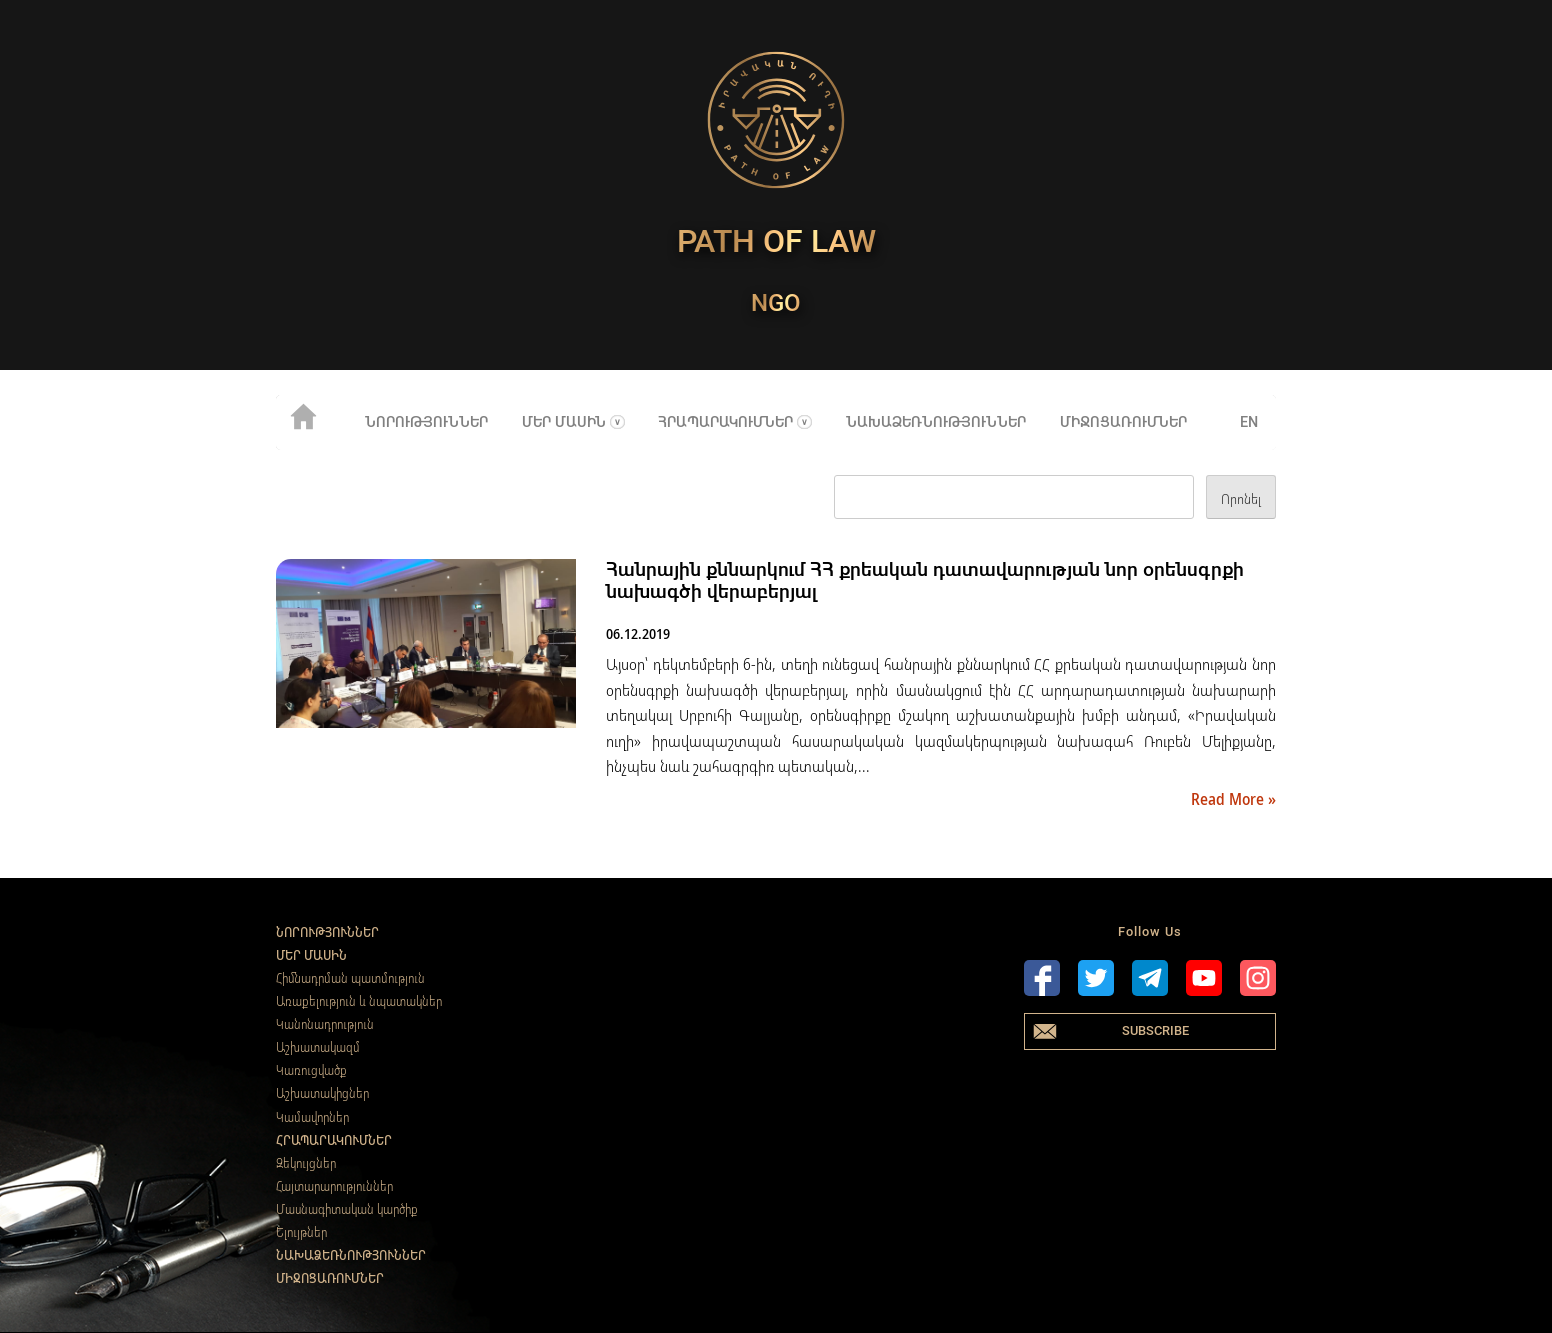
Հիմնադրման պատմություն (350, 978)
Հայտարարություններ (334, 1186)
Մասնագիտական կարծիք (347, 1209)
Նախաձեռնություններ (936, 422)
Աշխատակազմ (318, 1047)
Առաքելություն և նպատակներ (359, 1001)
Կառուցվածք (311, 1070)
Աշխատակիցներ (322, 1093)
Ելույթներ (301, 1232)
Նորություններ (426, 422)
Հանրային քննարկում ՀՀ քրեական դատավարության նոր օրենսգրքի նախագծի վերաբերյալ (925, 580)
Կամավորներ (312, 1117)
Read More (1229, 799)
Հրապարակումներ (725, 422)
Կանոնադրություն (325, 1024)
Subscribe (1155, 1030)
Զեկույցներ (306, 1163)
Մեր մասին (564, 422)
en (1249, 422)
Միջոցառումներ (1123, 422)
